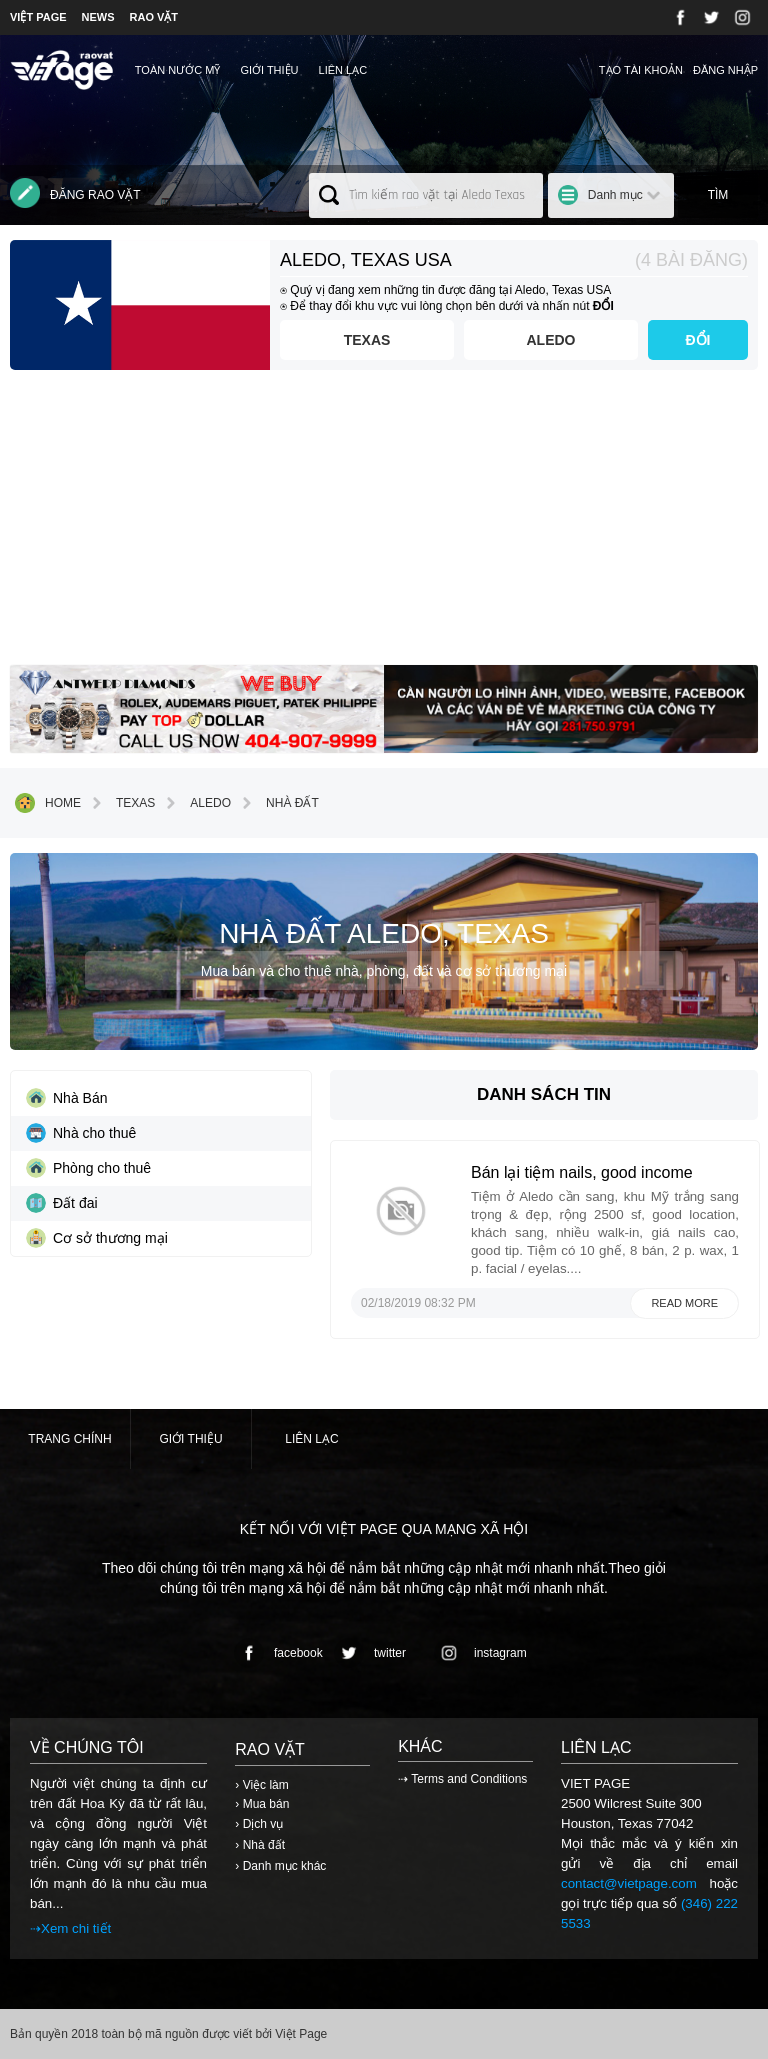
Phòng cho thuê (88, 1168)
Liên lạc (343, 70)
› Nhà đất (260, 1845)
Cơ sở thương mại (97, 1238)
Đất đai (62, 1203)
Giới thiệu (269, 70)
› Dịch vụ (259, 1824)
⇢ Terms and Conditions (462, 1779)
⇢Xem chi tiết (70, 1928)
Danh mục (615, 195)
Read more (684, 1303)
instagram (480, 1653)
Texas (367, 340)
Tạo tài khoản (641, 70)
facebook (278, 1653)
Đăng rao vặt (75, 193)
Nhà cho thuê (81, 1133)
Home (48, 803)
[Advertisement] (384, 525)
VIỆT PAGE (38, 17)
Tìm (718, 195)
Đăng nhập (725, 70)
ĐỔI (698, 340)
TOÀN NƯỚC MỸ (178, 70)
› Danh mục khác (280, 1866)
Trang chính (69, 1439)
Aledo (551, 340)
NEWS (98, 17)
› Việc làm (261, 1785)
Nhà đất (277, 803)
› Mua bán (262, 1804)
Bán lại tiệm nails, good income (582, 1172)
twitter (370, 1653)
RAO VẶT (154, 17)
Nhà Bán (66, 1098)
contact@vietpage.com (629, 1883)
